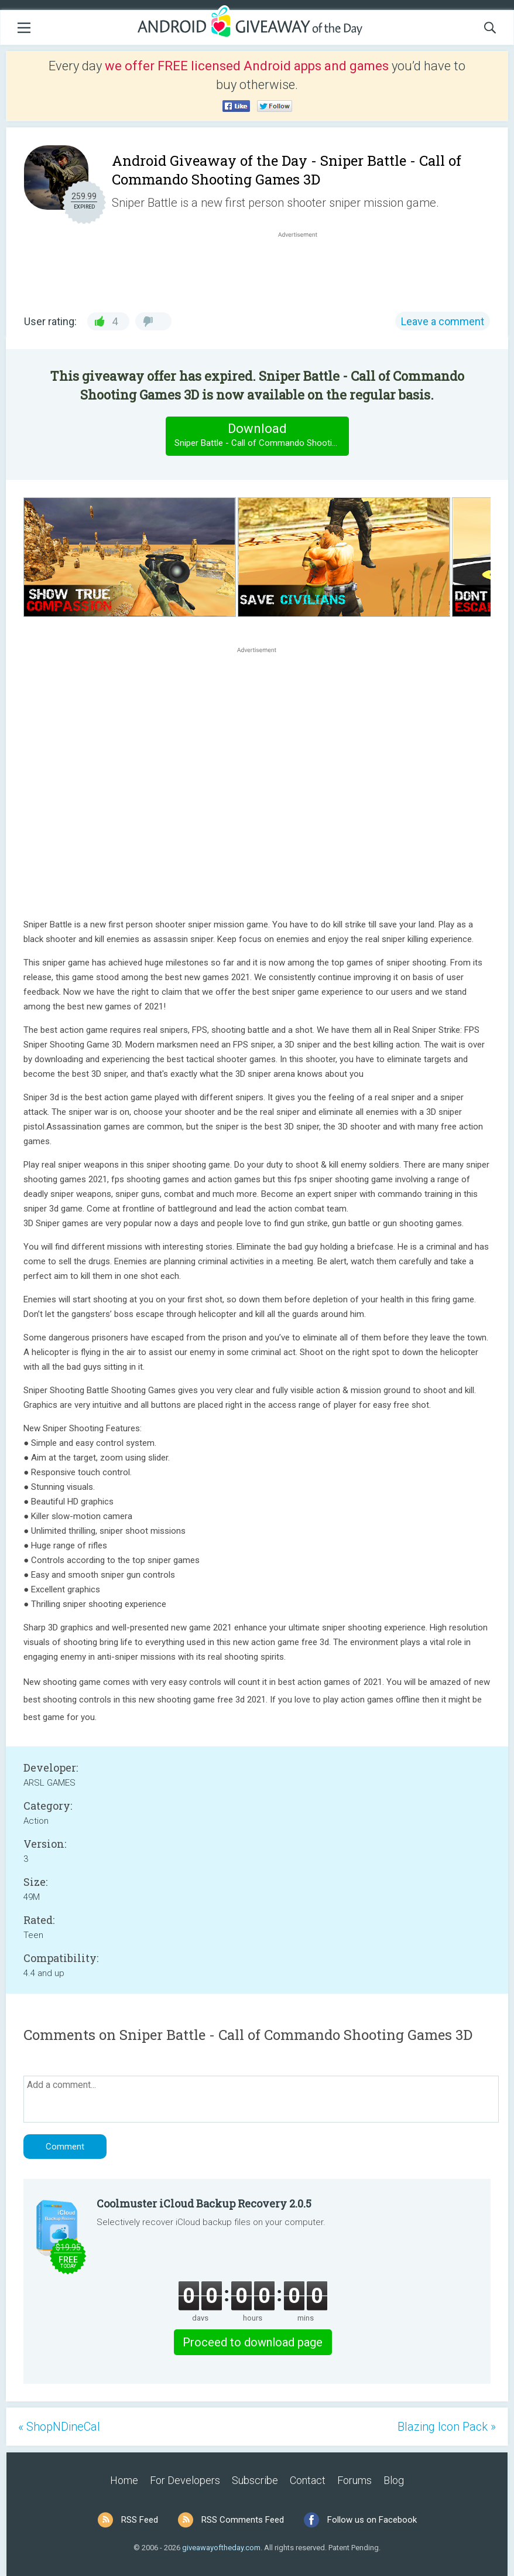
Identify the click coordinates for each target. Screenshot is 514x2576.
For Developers (185, 2480)
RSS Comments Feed (242, 2519)
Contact (307, 2480)
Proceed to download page (253, 2342)
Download (261, 435)
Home (124, 2480)
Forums (354, 2480)
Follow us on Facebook (372, 2519)
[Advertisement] (304, 268)
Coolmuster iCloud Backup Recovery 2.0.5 (204, 2203)
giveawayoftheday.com (221, 2547)
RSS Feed (139, 2519)
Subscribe (255, 2480)
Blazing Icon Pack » (447, 2427)
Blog (393, 2480)
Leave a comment (442, 321)
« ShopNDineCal (59, 2427)
